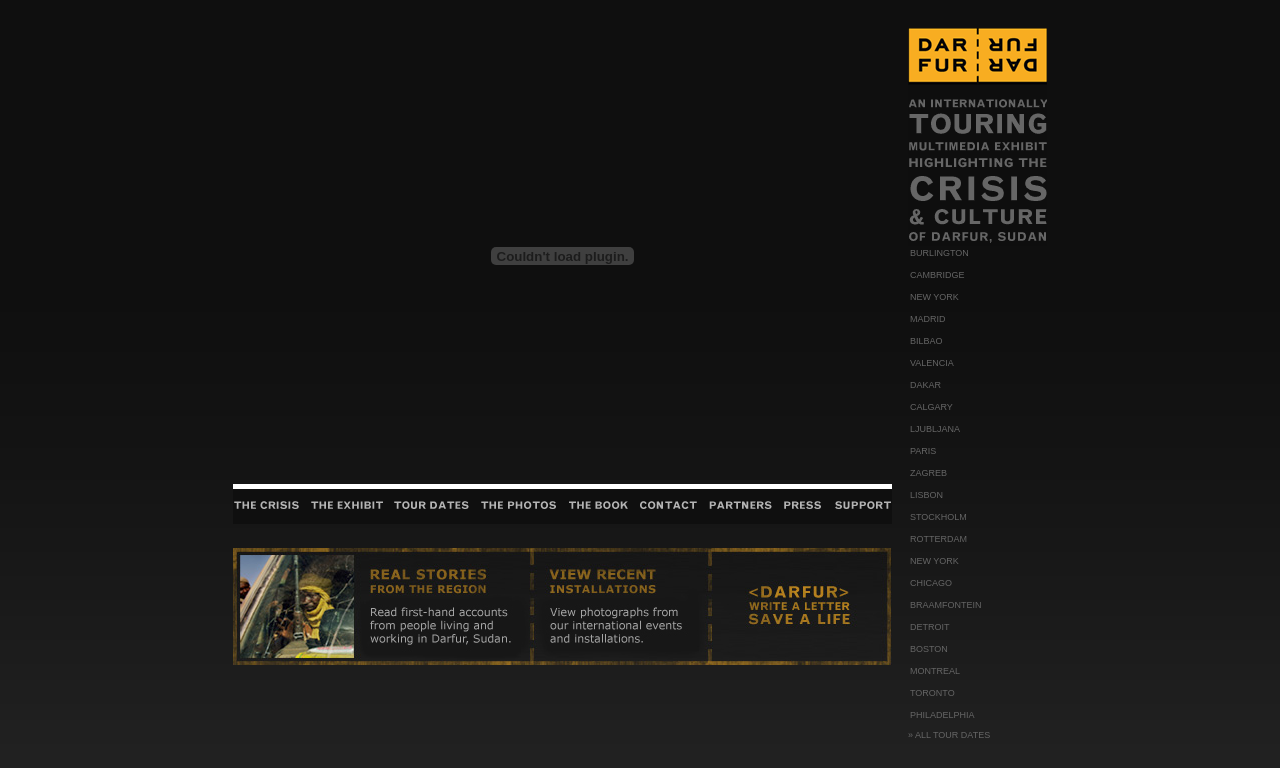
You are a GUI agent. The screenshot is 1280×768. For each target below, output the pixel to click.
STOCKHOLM (938, 517)
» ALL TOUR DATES (949, 735)
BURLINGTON (939, 253)
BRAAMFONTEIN (946, 605)
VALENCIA (932, 363)
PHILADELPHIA (942, 715)
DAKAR (925, 385)
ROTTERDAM (938, 539)
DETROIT (930, 627)
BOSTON (929, 649)
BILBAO (926, 341)
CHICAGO (931, 583)
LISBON (926, 495)
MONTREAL (935, 671)
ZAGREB (928, 473)
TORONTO (932, 693)
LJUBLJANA (935, 429)
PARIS (923, 451)
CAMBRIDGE (937, 275)
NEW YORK (934, 297)
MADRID (928, 319)
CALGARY (931, 407)
